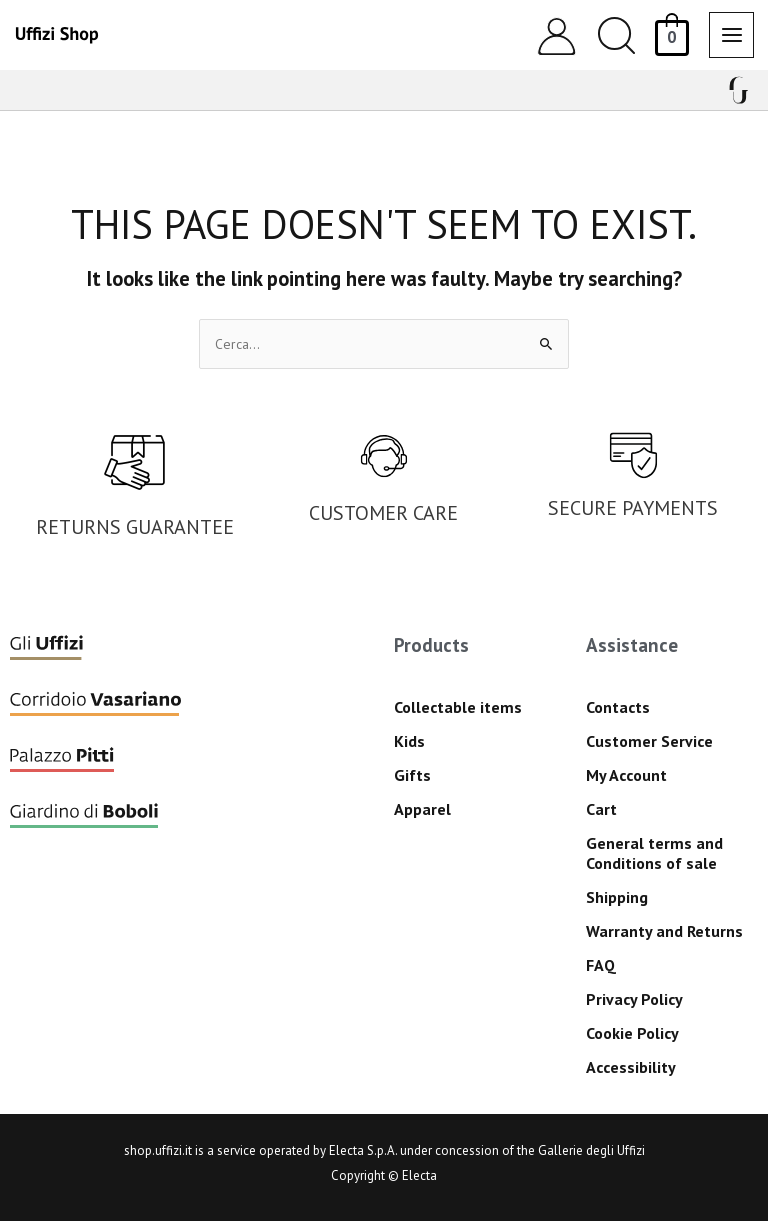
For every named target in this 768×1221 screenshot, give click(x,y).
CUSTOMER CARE (383, 513)
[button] (616, 35)
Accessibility (631, 1067)
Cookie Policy (632, 1033)
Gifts (412, 775)
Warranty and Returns (664, 931)
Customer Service (649, 741)
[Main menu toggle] (731, 34)
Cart (601, 809)
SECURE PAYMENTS (633, 508)
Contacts (618, 707)
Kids (409, 741)
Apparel (422, 809)
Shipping (617, 897)
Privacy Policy (634, 999)
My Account (626, 775)
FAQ (601, 965)
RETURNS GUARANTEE (135, 527)
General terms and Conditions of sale (654, 853)
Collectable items (458, 707)
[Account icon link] (556, 35)
